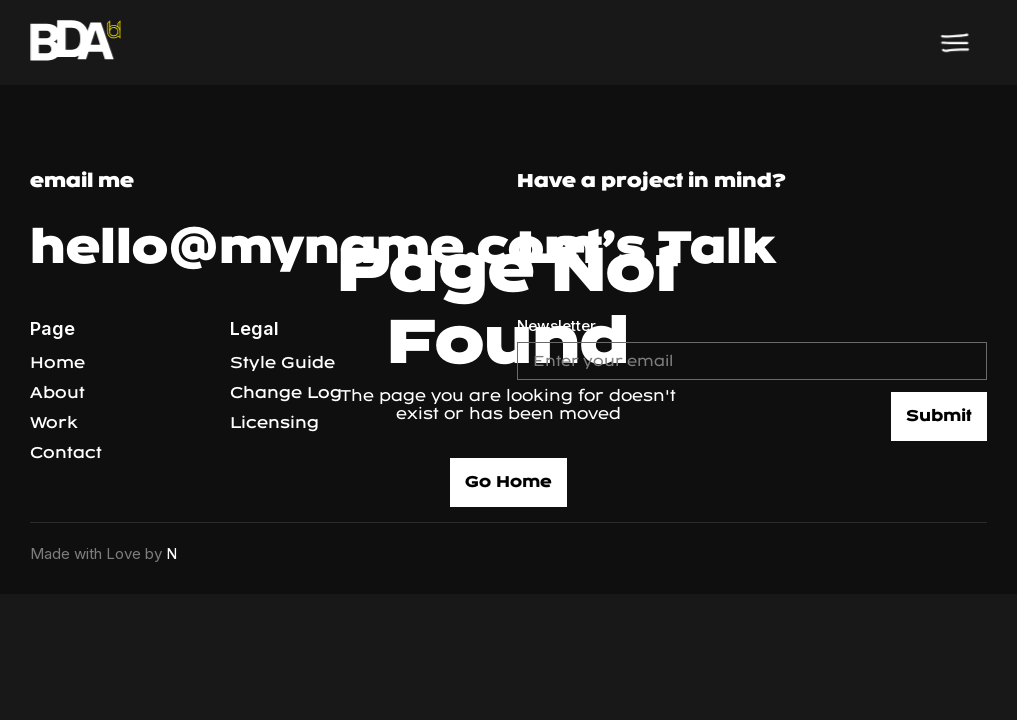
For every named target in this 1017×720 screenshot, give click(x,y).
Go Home (508, 481)
